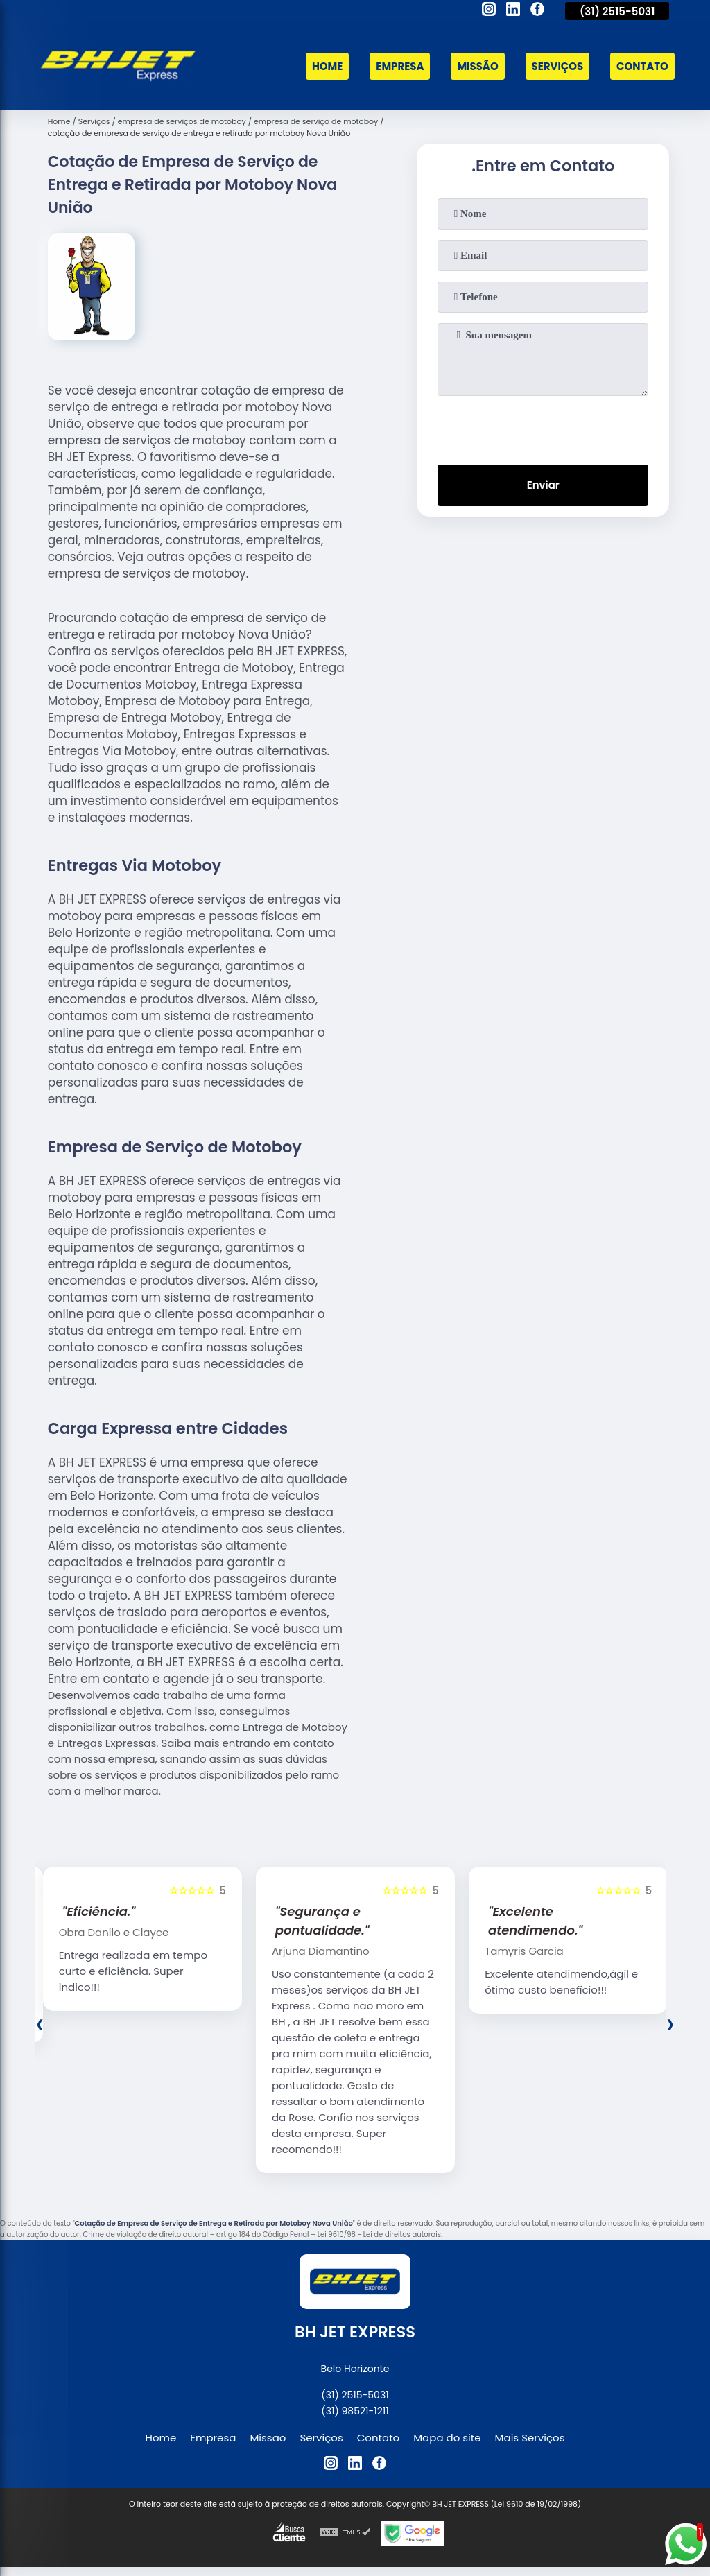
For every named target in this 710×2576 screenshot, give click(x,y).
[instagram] (489, 11)
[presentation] (543, 427)
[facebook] (537, 11)
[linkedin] (513, 11)
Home (326, 66)
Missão (477, 66)
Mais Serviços (530, 2437)
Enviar (543, 485)
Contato (642, 66)
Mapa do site (446, 2437)
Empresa (399, 66)
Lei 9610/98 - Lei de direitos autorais (379, 2234)
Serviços (557, 66)
